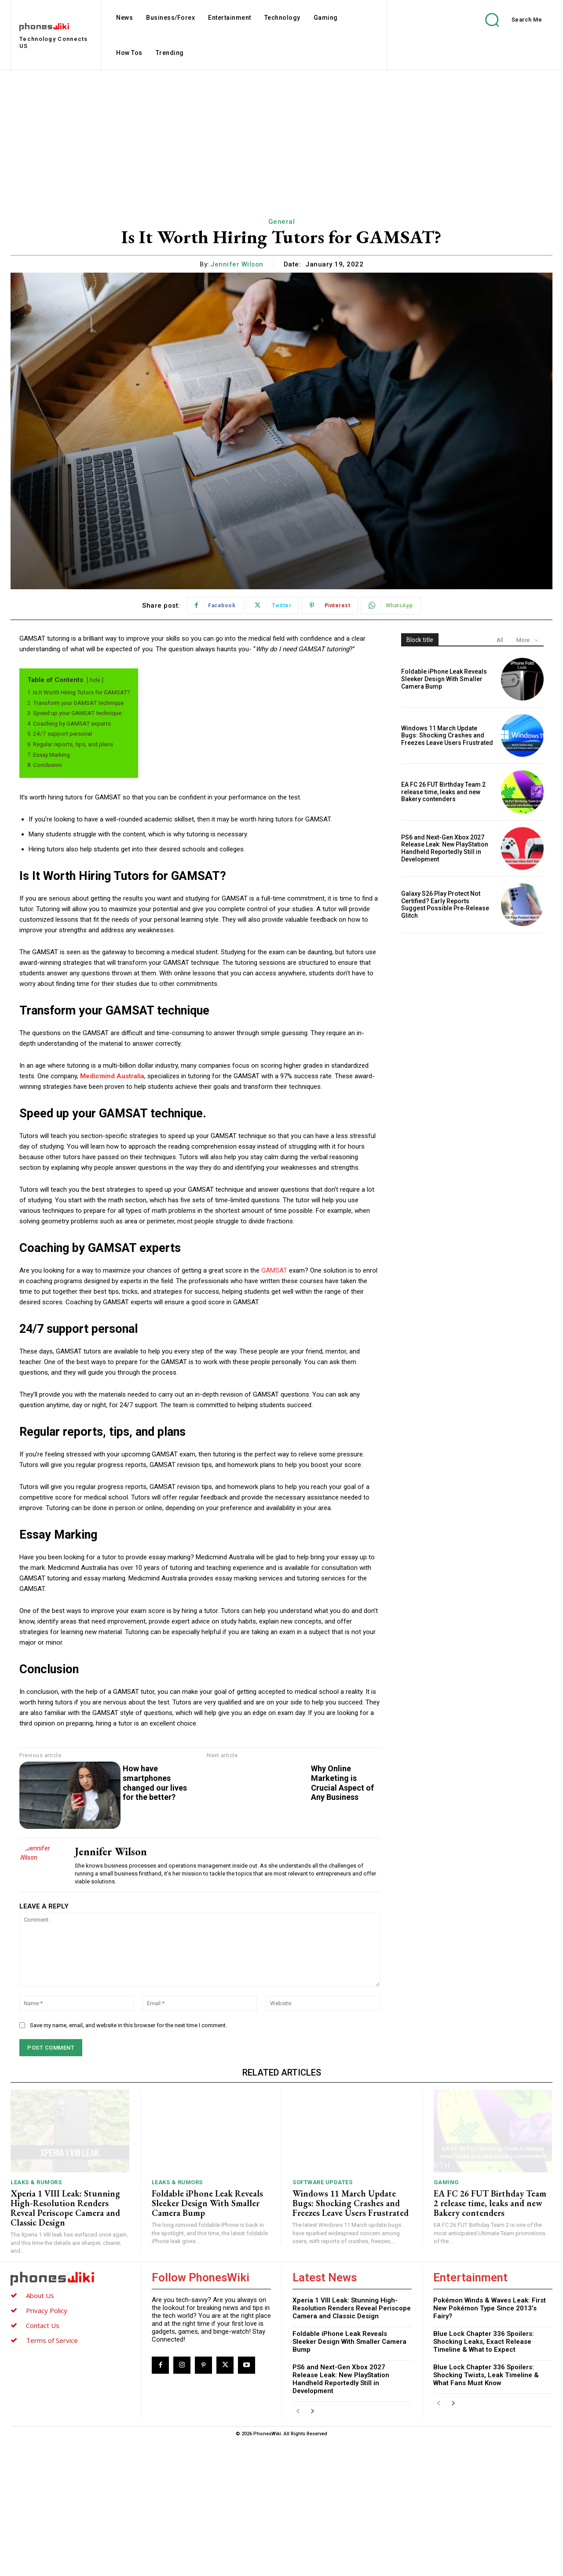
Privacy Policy (46, 2441)
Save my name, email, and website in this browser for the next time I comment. (128, 2156)
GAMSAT (274, 1270)
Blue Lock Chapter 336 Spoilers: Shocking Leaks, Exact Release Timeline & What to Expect (483, 2473)
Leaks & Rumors (36, 2313)
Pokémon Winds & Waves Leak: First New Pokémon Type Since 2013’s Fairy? (489, 2439)
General (281, 222)
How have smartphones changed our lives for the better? (155, 1783)
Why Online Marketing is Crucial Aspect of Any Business (534, 1797)
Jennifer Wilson (236, 264)
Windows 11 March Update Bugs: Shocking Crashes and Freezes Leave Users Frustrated (447, 736)
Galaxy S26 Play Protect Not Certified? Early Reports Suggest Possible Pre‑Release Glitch (445, 904)
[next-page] (312, 2542)
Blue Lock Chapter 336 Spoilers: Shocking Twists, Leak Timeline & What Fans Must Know (486, 2506)
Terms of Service (52, 2471)
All (500, 640)
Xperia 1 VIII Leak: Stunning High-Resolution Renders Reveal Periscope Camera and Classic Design (65, 2339)
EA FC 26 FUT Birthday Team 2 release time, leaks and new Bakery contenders (443, 792)
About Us (40, 2426)
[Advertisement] (281, 136)
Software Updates (322, 2313)
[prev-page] (297, 2542)
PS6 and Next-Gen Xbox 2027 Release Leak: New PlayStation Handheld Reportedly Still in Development (444, 848)
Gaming (446, 2313)
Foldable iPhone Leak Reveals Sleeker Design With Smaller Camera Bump (444, 679)
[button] (507, 19)
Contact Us (42, 2456)
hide (95, 680)
